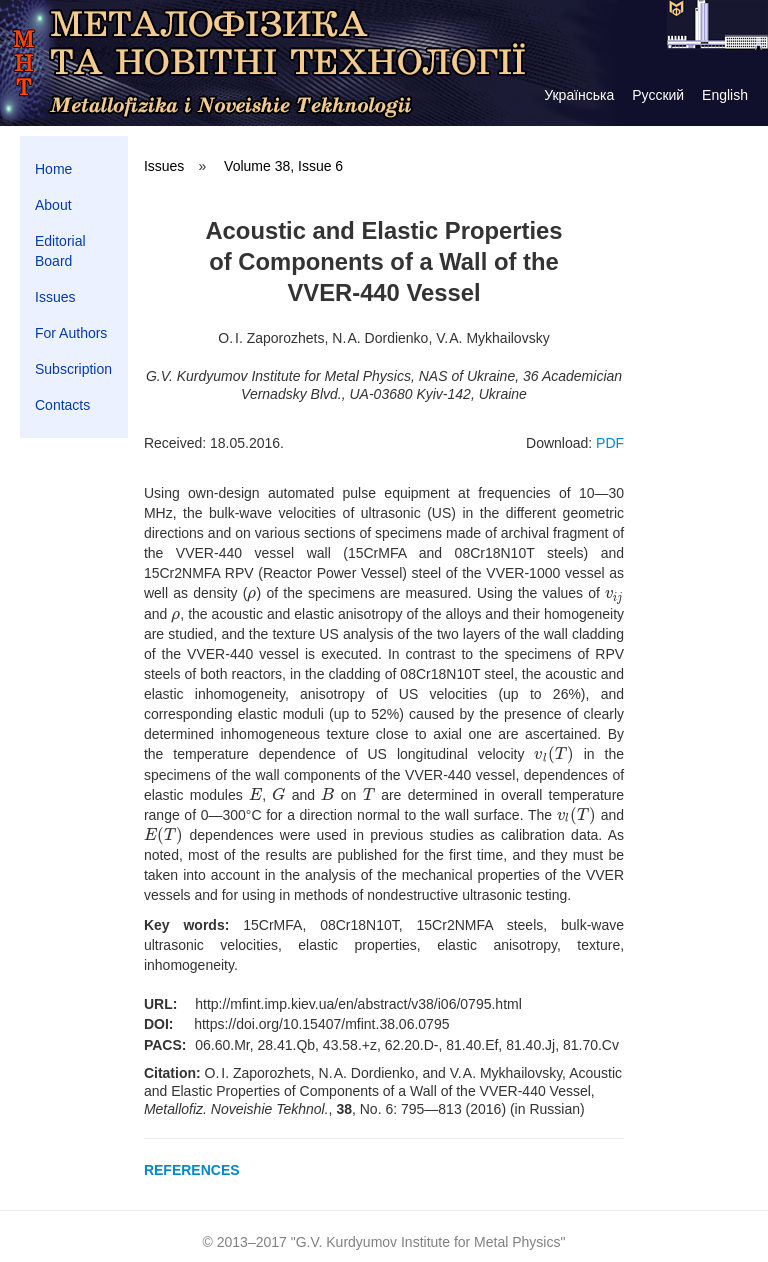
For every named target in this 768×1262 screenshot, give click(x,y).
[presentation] (251, 593)
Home (53, 169)
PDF (610, 443)
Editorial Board (60, 251)
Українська (579, 95)
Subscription (73, 369)
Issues (55, 297)
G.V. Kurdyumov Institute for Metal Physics (428, 1242)
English (725, 95)
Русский (658, 95)
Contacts (62, 405)
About (53, 205)
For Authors (71, 333)
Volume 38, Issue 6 (283, 166)
